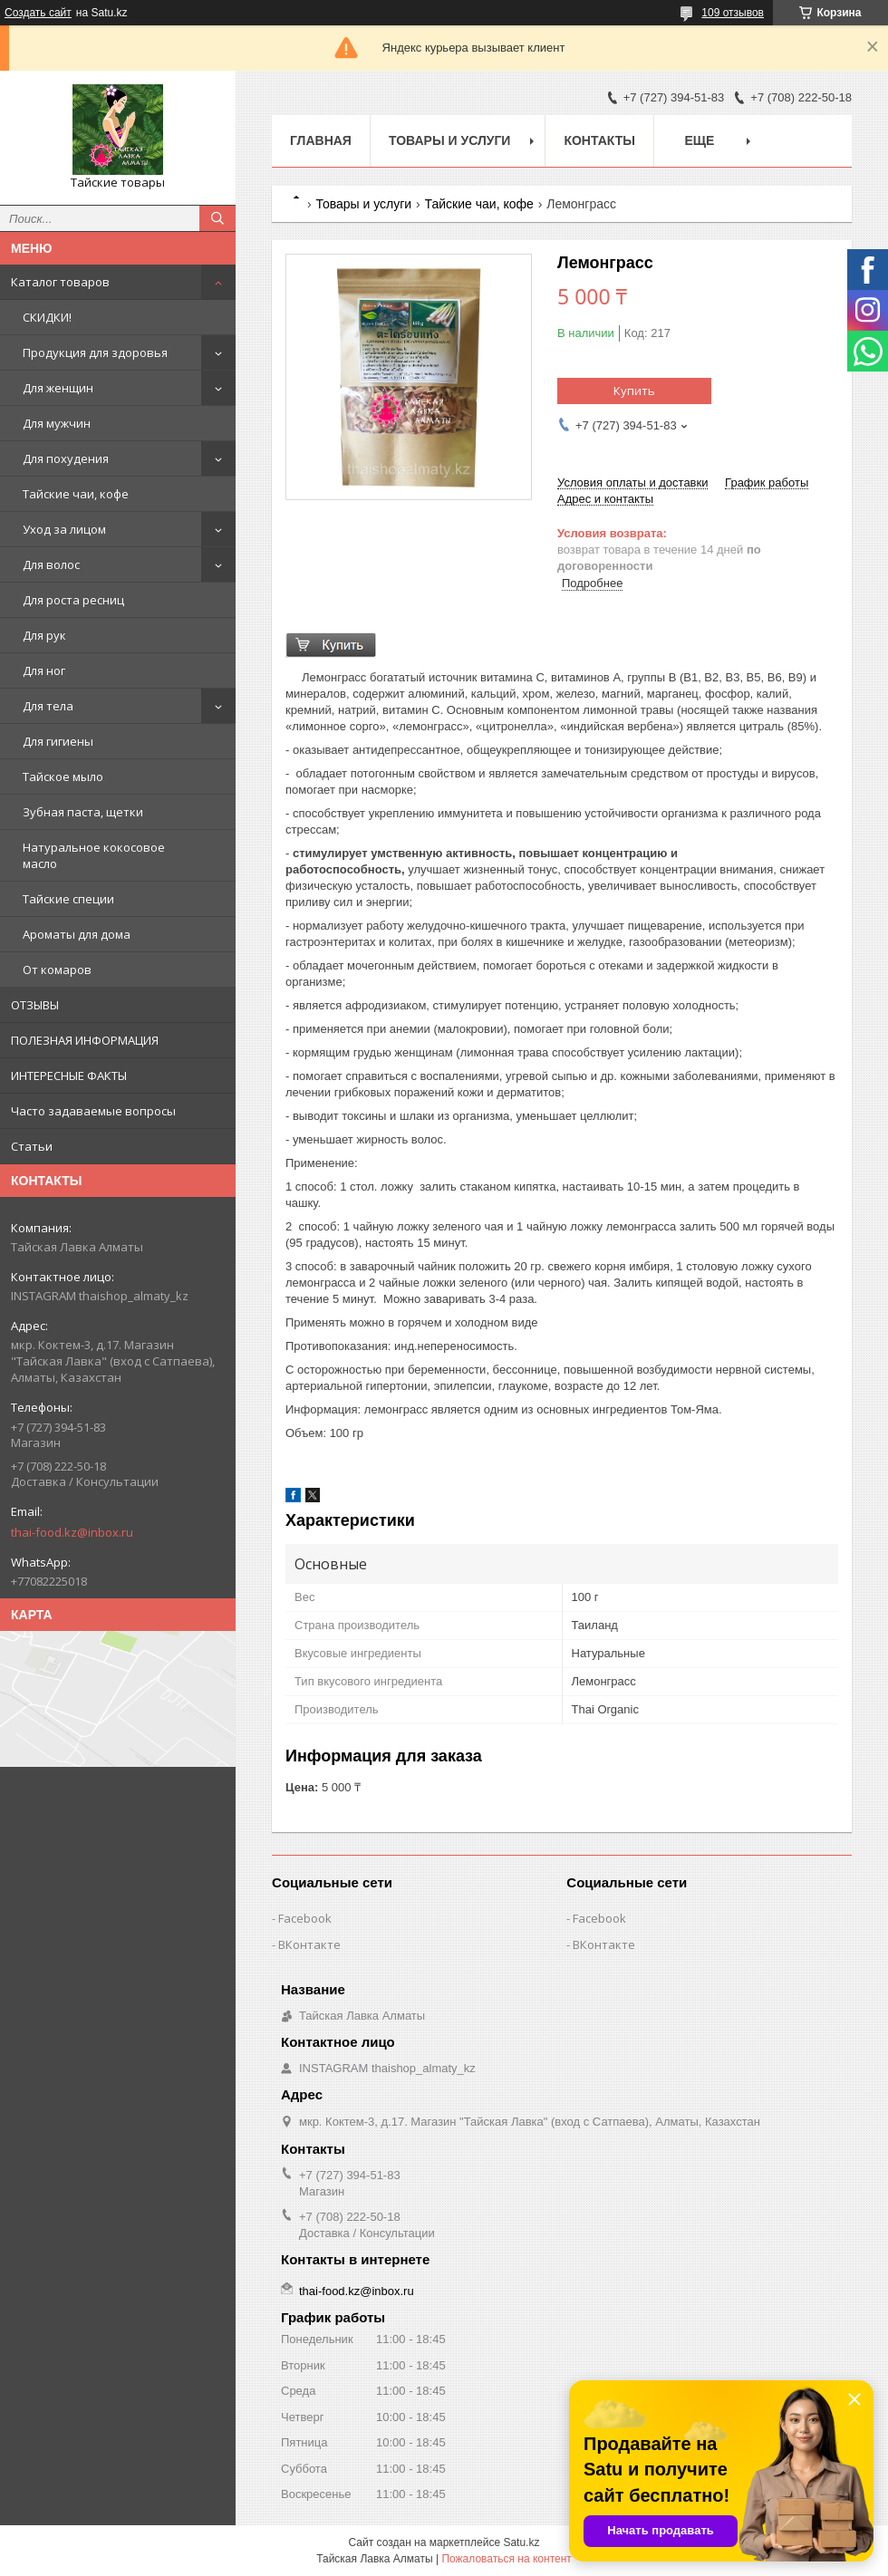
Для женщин (58, 388)
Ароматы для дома (76, 934)
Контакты (599, 140)
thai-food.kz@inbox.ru (72, 1532)
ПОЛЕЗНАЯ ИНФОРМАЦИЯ (85, 1040)
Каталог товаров (60, 282)
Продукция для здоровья (95, 352)
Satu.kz (521, 2542)
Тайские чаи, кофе (76, 494)
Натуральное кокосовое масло (94, 855)
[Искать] (217, 218)
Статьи (32, 1146)
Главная (321, 140)
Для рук (44, 635)
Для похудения (66, 458)
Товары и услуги (450, 140)
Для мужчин (57, 423)
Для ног (44, 670)
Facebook (305, 1918)
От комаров (57, 969)
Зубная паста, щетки (83, 812)
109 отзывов (732, 12)
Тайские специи (68, 899)
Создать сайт (38, 12)
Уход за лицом (64, 529)
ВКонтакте (309, 1944)
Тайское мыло (63, 776)
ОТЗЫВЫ (35, 1005)
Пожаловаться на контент (506, 2558)
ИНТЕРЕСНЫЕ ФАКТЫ (69, 1075)
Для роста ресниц (73, 600)
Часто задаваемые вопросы (93, 1111)
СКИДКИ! (47, 317)
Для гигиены (58, 741)
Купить (634, 390)
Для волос (51, 564)
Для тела (48, 706)
